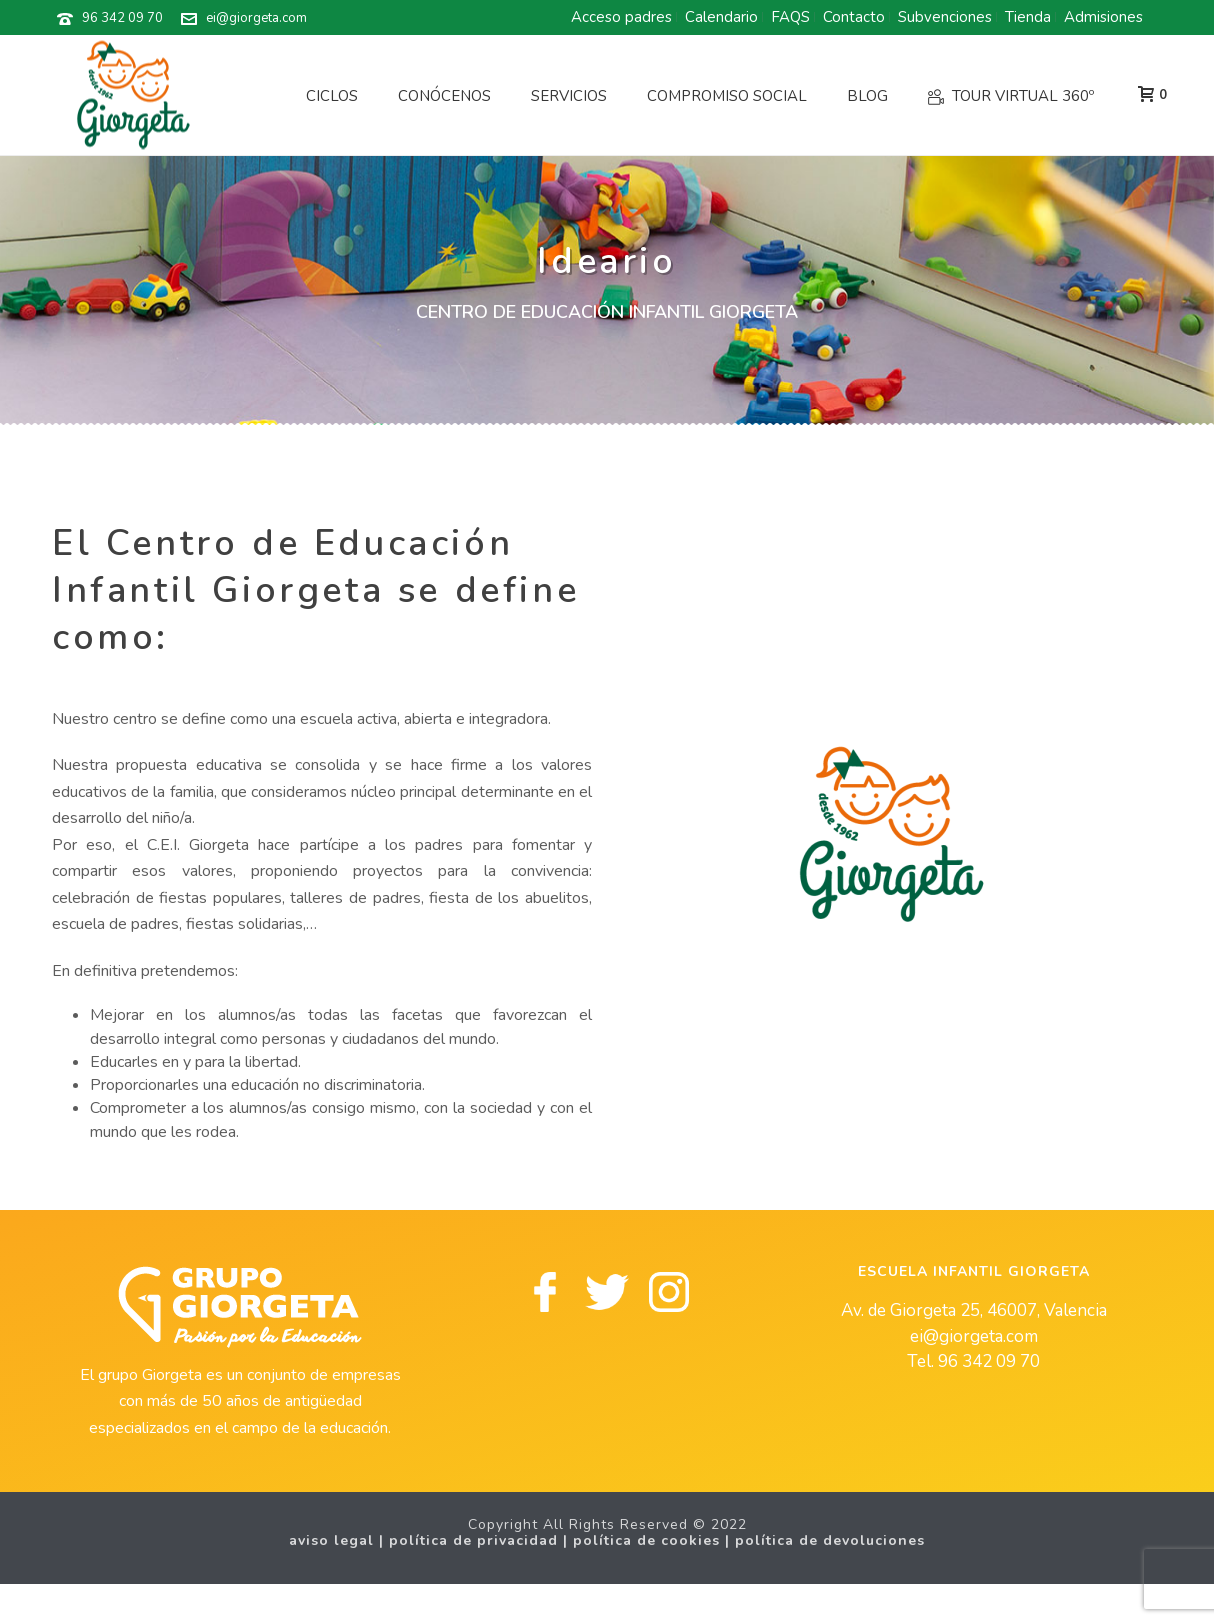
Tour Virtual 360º (1011, 96)
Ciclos (332, 96)
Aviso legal (331, 1540)
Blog (867, 96)
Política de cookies (646, 1540)
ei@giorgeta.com (256, 18)
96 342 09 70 (122, 18)
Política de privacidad (473, 1540)
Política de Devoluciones (830, 1540)
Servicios (569, 96)
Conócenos (444, 96)
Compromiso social (727, 96)
